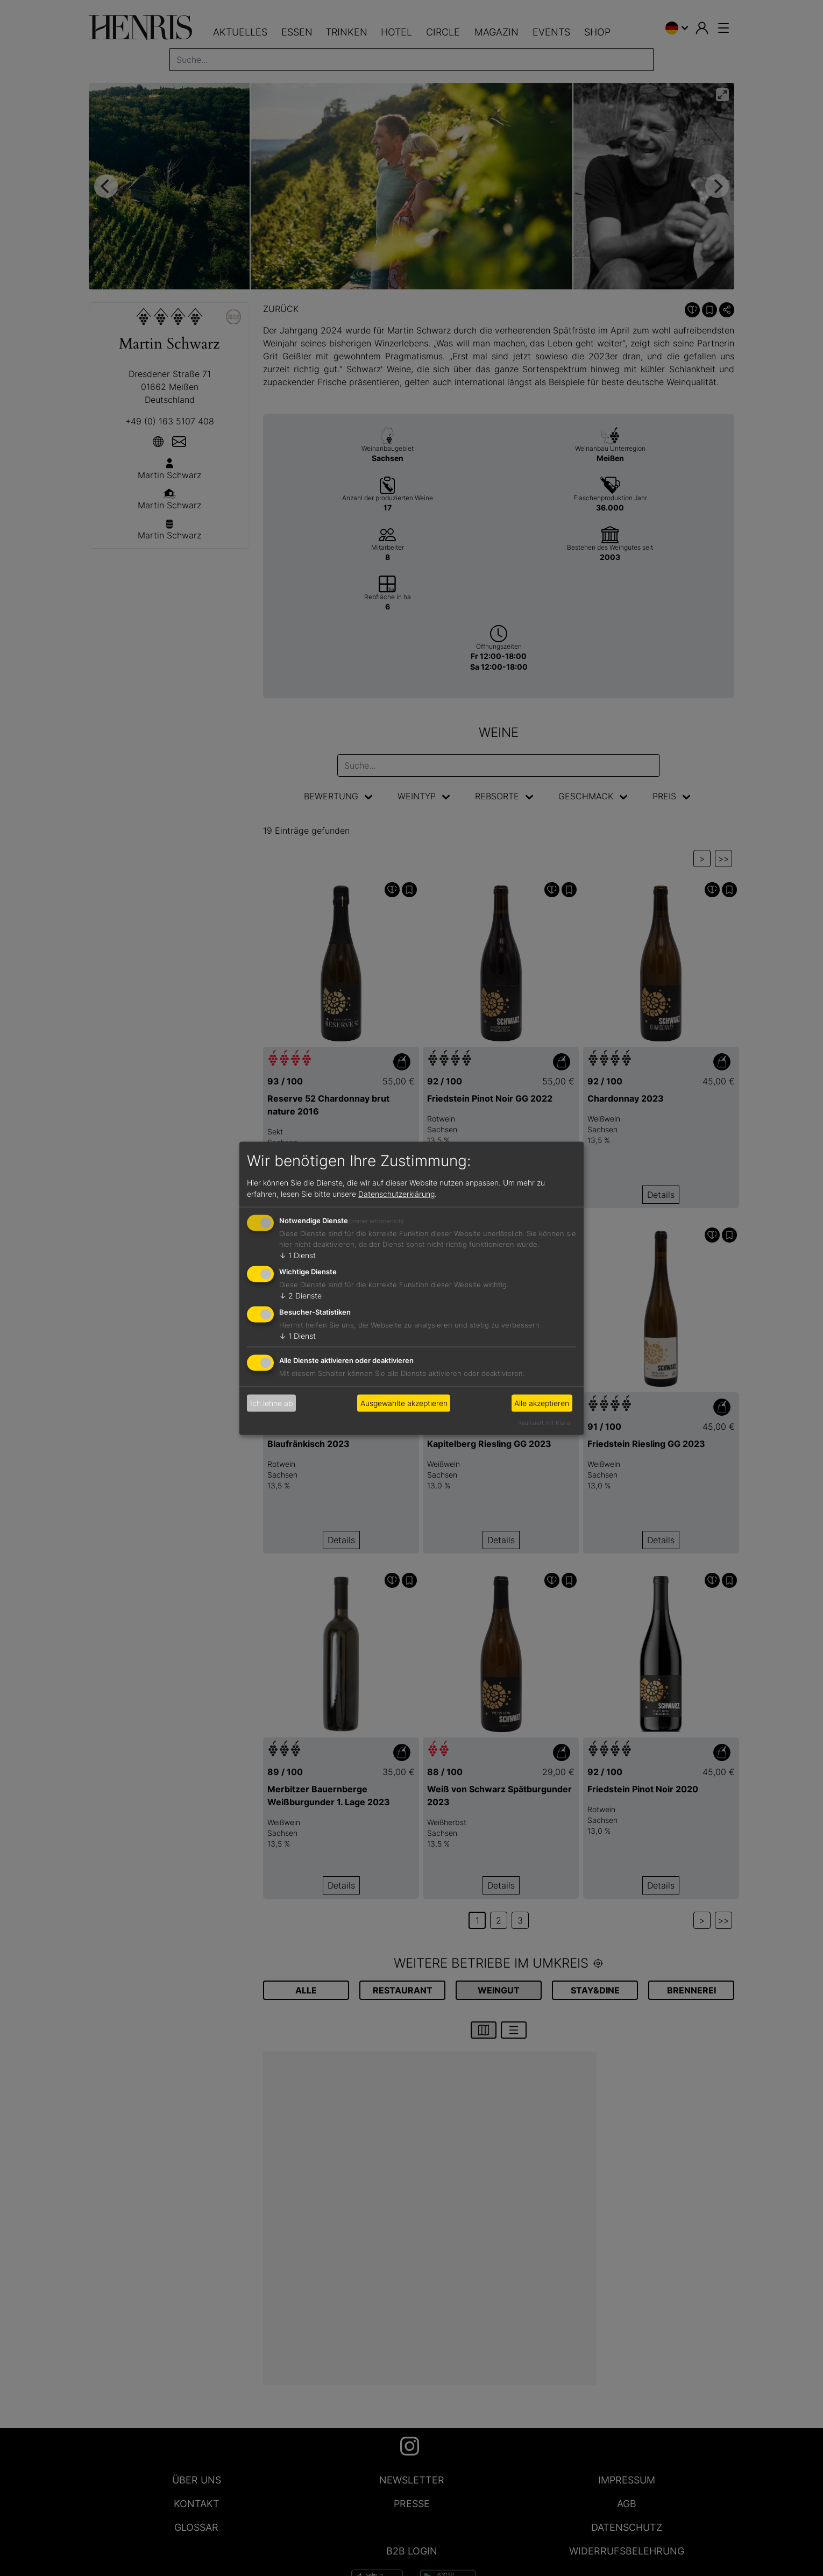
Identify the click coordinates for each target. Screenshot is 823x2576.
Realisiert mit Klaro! (545, 1422)
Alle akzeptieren (541, 1403)
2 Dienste (300, 1295)
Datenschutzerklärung (396, 1193)
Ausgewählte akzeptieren (404, 1403)
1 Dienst (297, 1255)
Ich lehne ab (271, 1403)
